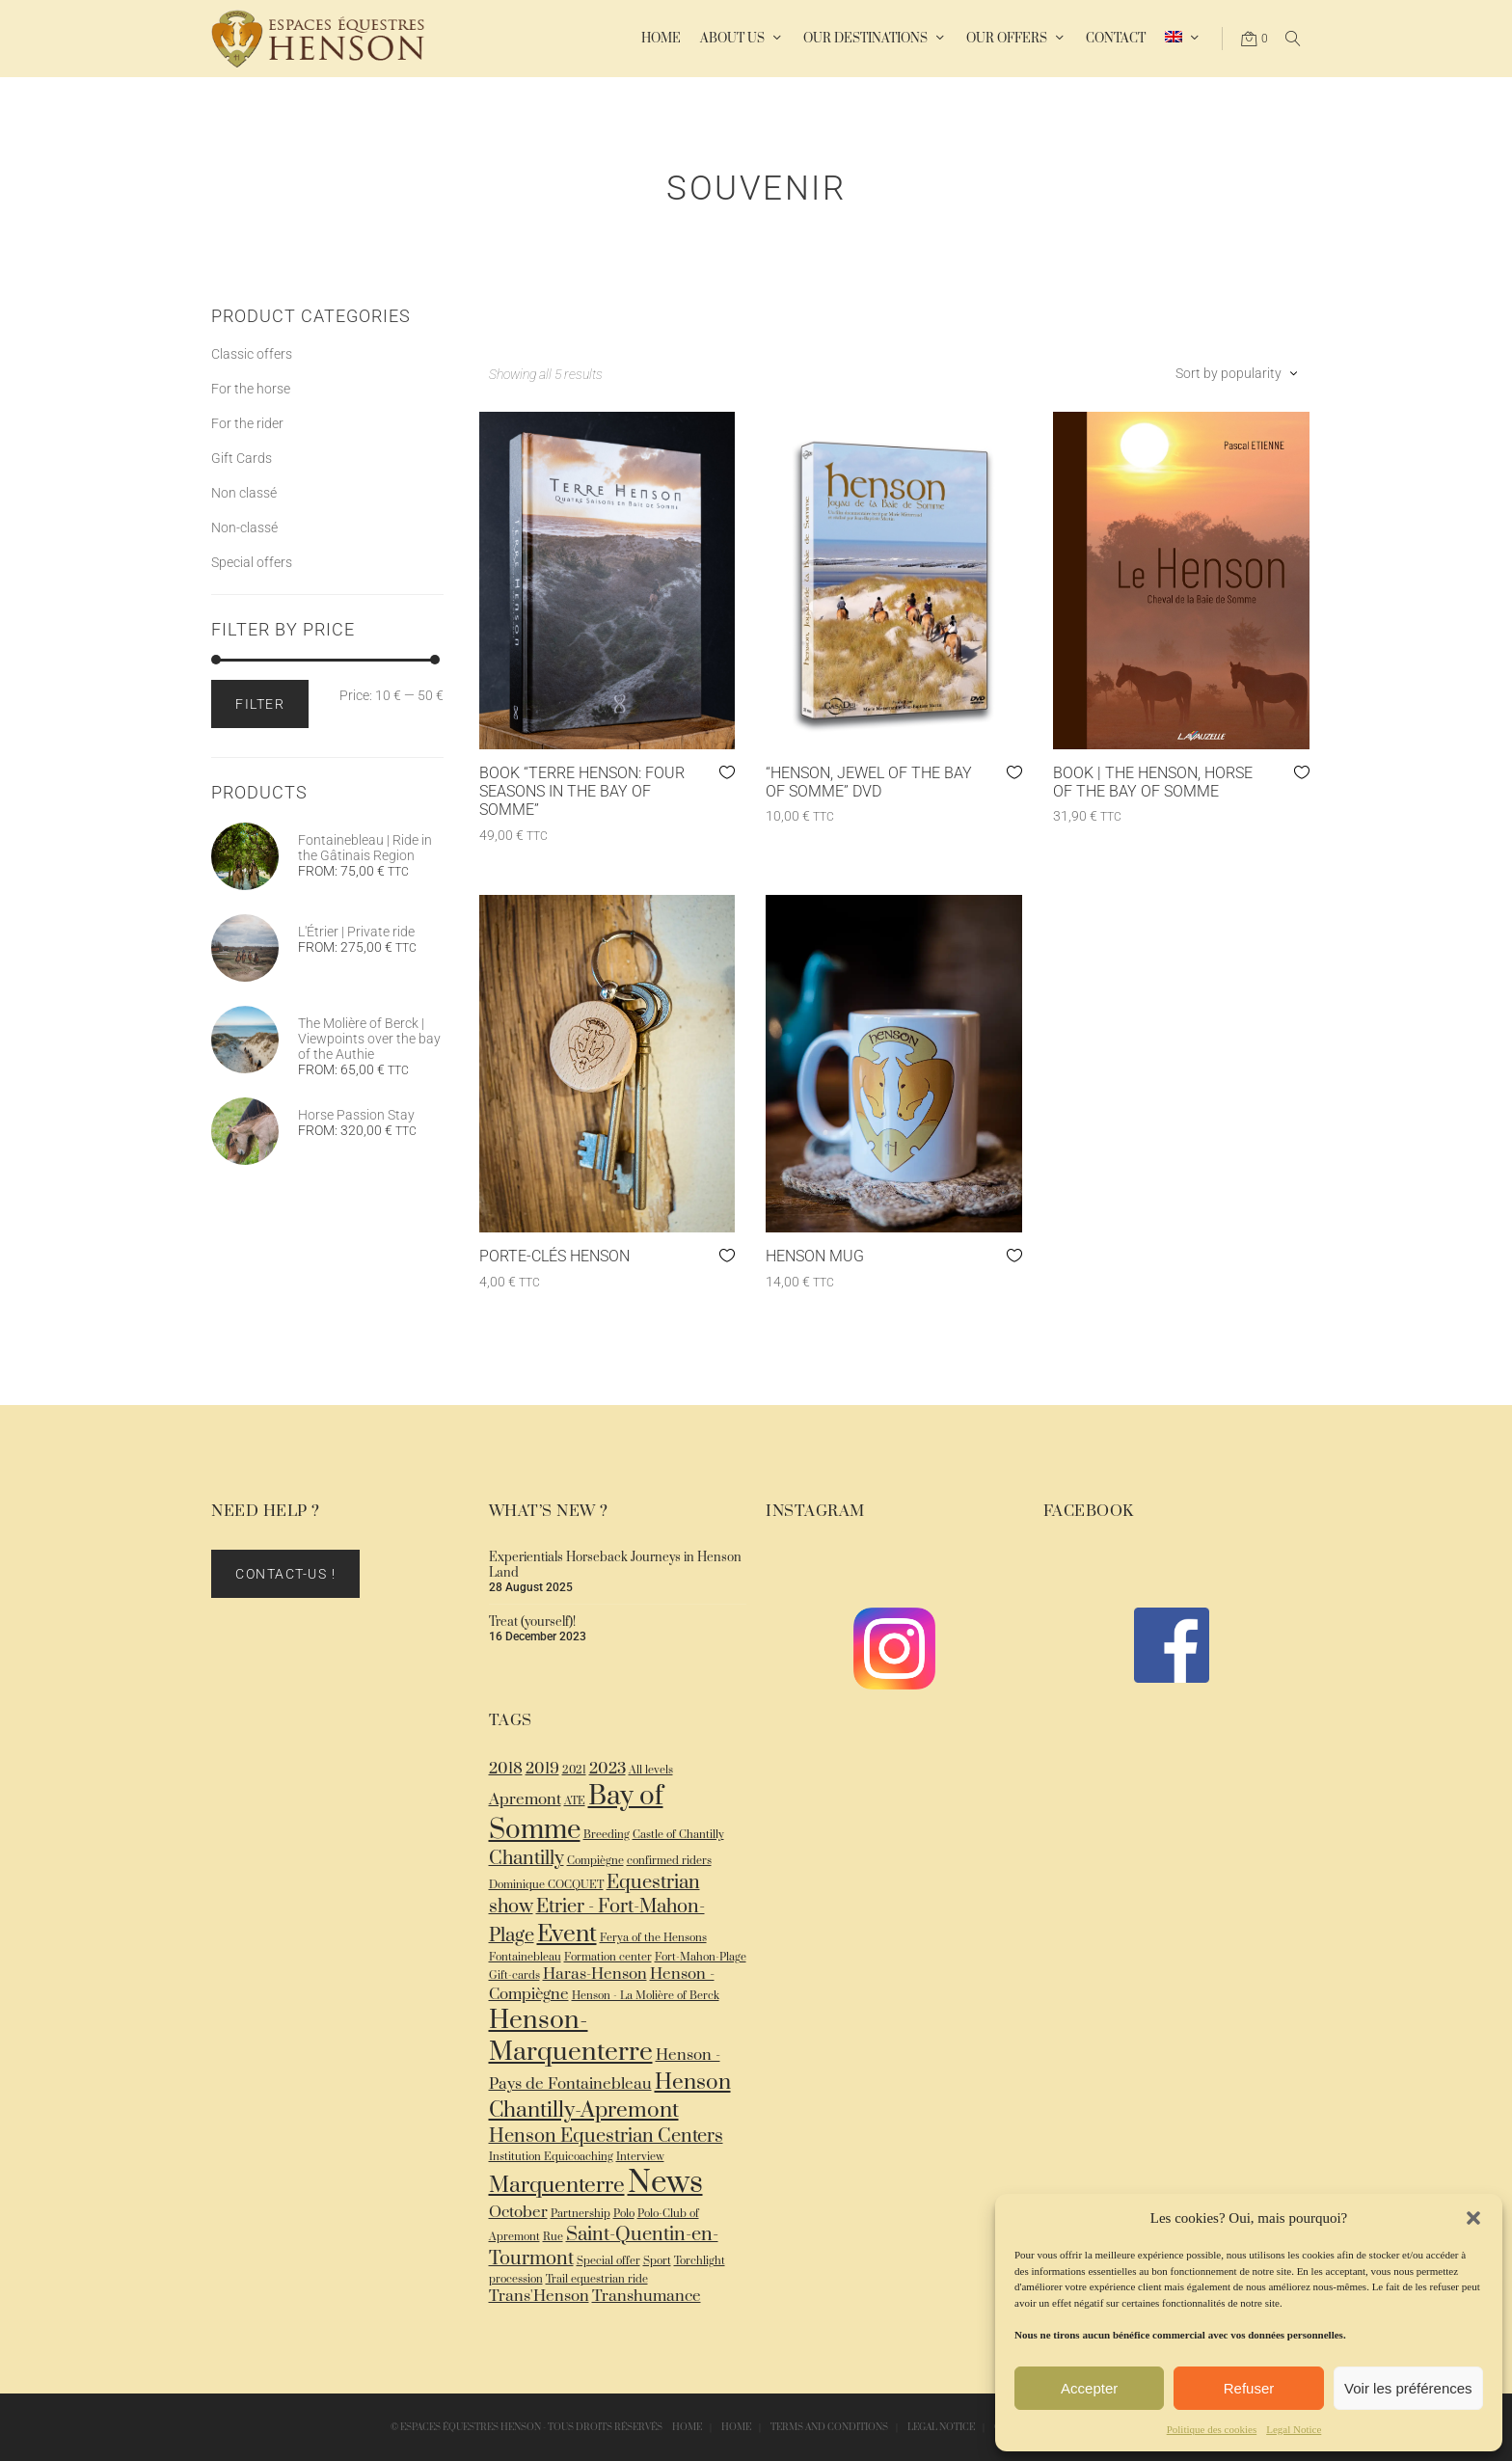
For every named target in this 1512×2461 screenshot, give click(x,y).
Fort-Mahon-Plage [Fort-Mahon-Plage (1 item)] (700, 1957)
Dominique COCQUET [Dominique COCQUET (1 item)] (546, 1885)
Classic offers (251, 354)
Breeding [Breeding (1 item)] (606, 1834)
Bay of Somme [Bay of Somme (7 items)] (576, 1813)
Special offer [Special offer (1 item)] (608, 2261)
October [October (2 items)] (518, 2213)
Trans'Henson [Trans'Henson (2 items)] (539, 2296)
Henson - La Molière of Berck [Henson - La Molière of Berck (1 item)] (645, 1995)
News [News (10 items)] (665, 2183)
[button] (1473, 2218)
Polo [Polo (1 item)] (623, 2213)
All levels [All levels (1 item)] (651, 1770)
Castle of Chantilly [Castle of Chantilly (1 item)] (678, 1834)
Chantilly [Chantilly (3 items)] (526, 1859)
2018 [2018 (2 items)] (506, 1769)
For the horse (250, 388)
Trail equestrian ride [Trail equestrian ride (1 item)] (597, 2279)
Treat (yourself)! (532, 1622)
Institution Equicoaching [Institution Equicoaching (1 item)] (551, 2157)
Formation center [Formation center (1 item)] (608, 1957)
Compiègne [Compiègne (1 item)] (595, 1860)
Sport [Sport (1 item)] (657, 2261)
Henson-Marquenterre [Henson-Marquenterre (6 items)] (571, 2037)
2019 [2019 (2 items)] (542, 1769)
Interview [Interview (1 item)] (640, 2157)
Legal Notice (1293, 2429)
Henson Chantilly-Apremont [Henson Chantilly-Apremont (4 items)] (610, 2096)
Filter (259, 704)
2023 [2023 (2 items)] (607, 1769)
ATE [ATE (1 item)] (574, 1801)
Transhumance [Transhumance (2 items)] (646, 2296)
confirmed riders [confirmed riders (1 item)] (669, 1860)
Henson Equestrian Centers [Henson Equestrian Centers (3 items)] (606, 2136)
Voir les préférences (1408, 2388)
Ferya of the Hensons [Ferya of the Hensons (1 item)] (653, 1938)
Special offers (251, 562)
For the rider (247, 423)
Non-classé (244, 527)
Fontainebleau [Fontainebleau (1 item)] (525, 1957)
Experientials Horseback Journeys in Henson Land (615, 1565)
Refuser (1249, 2388)
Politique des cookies (1212, 2429)
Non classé (244, 492)
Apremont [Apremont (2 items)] (525, 1800)
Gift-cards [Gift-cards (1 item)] (514, 1975)
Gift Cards (241, 458)
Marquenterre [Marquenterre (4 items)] (557, 2186)
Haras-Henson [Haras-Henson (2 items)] (595, 1974)
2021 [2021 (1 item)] (574, 1770)
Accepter (1089, 2388)
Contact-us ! (285, 1574)
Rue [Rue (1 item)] (553, 2237)
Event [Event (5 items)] (567, 1934)
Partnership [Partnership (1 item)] (580, 2213)
